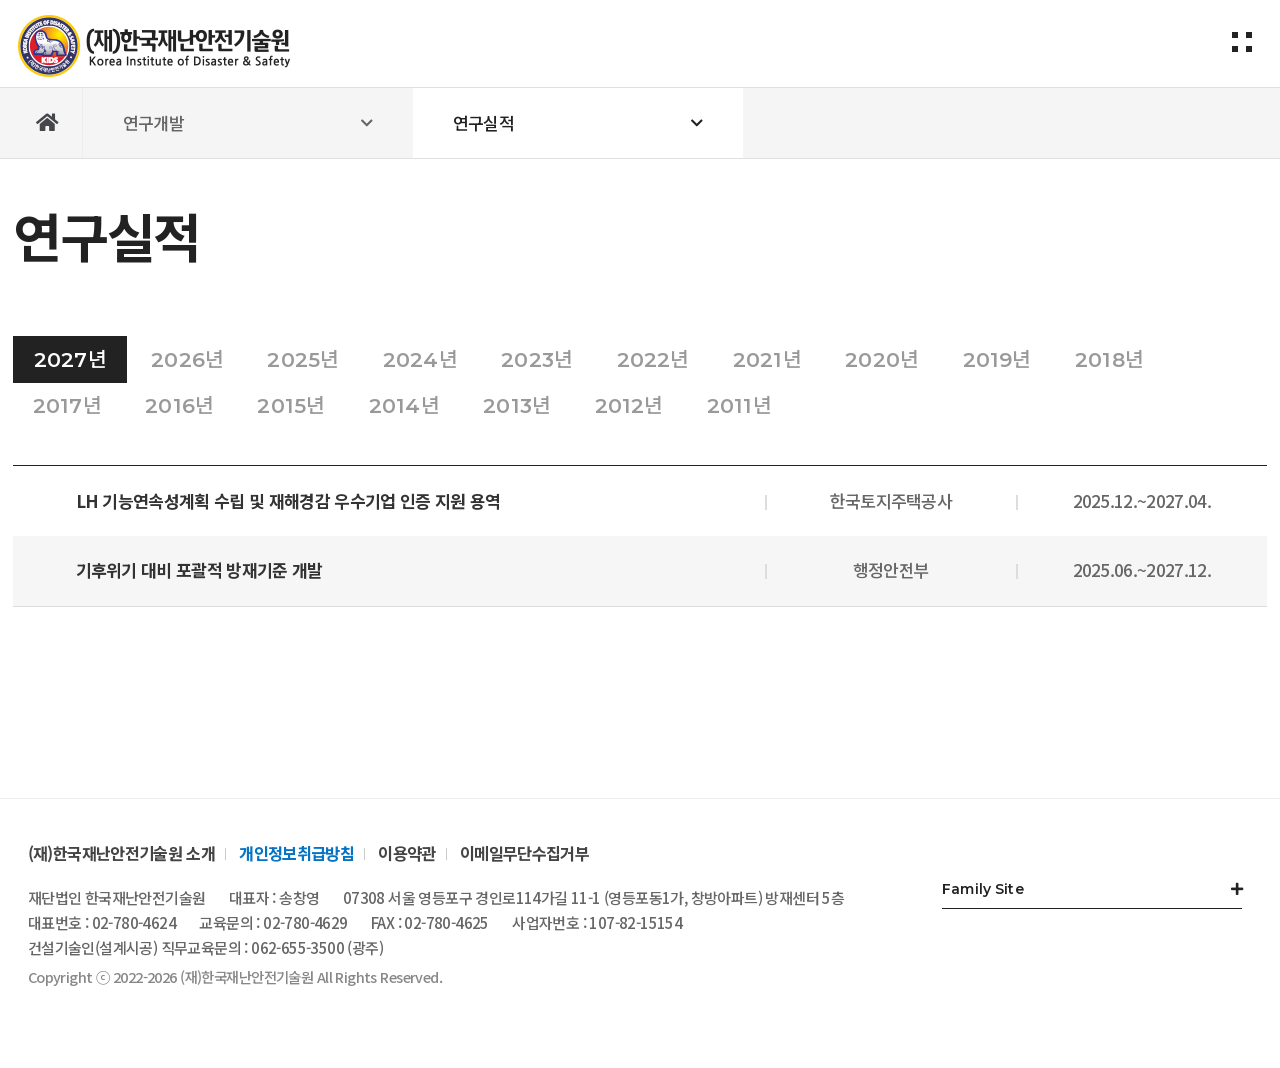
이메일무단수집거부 (524, 853)
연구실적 (483, 122)
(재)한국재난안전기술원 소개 (121, 853)
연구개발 (153, 122)
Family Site (983, 889)
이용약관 (406, 853)
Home (48, 123)
